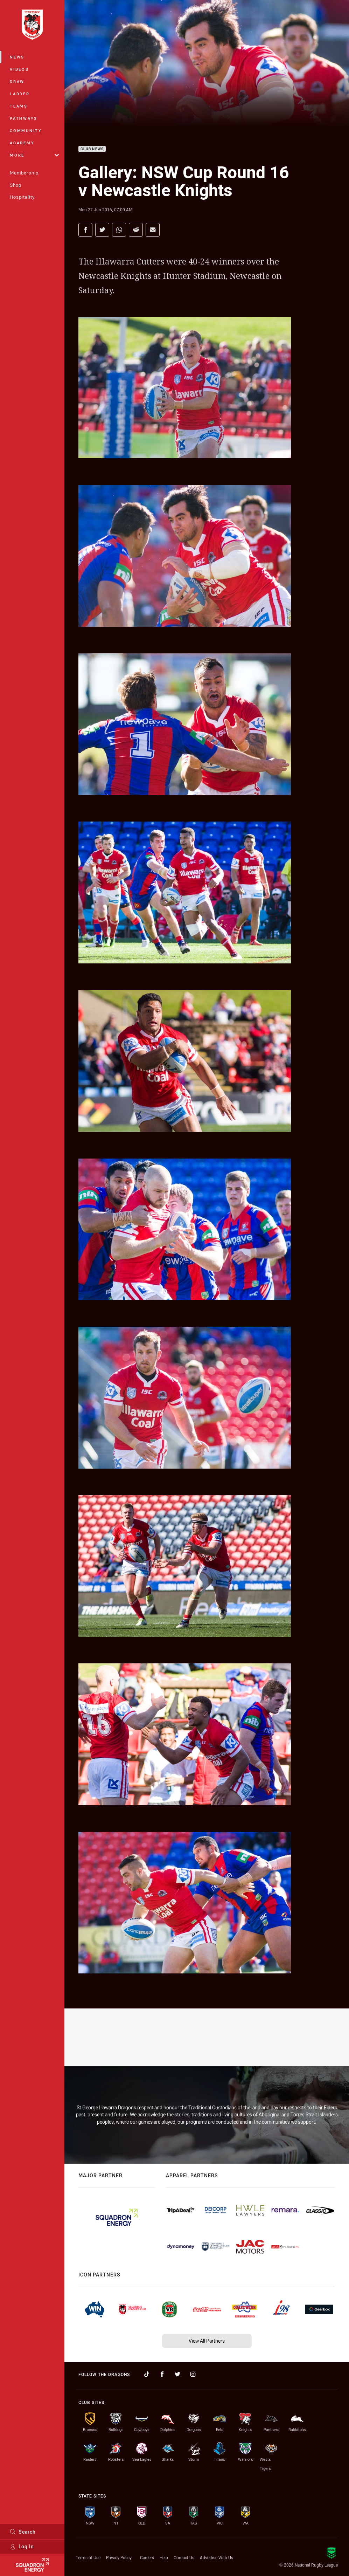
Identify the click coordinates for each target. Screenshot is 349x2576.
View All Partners (207, 2340)
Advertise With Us (216, 2557)
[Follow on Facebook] (162, 2374)
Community (26, 130)
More (34, 155)
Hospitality (22, 197)
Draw (17, 81)
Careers (147, 2557)
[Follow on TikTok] (146, 2374)
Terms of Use (88, 2557)
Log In (22, 2546)
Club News (92, 149)
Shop (15, 185)
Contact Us (184, 2557)
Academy (22, 142)
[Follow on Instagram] (193, 2374)
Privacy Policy (119, 2557)
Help (164, 2557)
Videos (19, 69)
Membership (24, 173)
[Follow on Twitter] (177, 2374)
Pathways (23, 118)
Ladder (20, 93)
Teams (19, 106)
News (17, 57)
